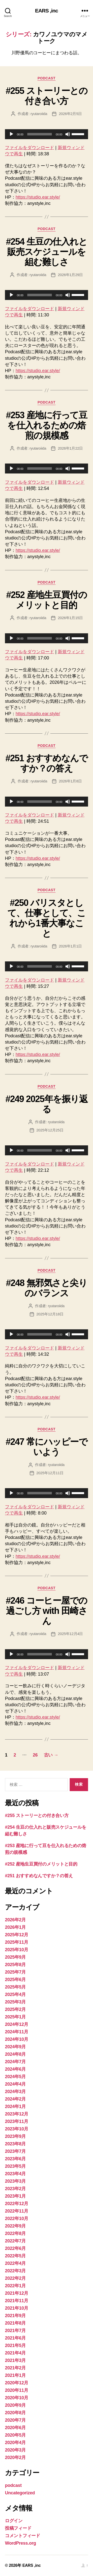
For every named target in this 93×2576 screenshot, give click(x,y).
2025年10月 (16, 1949)
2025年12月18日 (49, 1314)
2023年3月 (15, 2181)
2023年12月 (16, 2113)
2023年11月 (16, 2121)
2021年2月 (15, 2367)
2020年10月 (16, 2397)
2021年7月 (15, 2330)
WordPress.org (20, 2543)
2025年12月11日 (49, 1473)
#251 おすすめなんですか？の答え (46, 763)
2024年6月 (15, 2069)
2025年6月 (15, 1979)
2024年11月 (16, 2031)
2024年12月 (16, 2024)
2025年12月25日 (49, 1130)
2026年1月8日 (70, 781)
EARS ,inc (46, 10)
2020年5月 (15, 2435)
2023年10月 (16, 2128)
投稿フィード (18, 2528)
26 (35, 1755)
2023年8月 (15, 2143)
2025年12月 (16, 1934)
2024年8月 (15, 2054)
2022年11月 (16, 2211)
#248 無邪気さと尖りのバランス (46, 1288)
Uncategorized (20, 2492)
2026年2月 (15, 1919)
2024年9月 (15, 2046)
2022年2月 (15, 2278)
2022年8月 (15, 2233)
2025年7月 (15, 1972)
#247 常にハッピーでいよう (46, 1447)
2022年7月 (15, 2240)
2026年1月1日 (70, 946)
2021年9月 (15, 2315)
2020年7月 (15, 2420)
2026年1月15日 (70, 618)
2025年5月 (15, 1987)
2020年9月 (15, 2405)
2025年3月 (15, 2001)
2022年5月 (15, 2255)
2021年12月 (16, 2293)
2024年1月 (15, 2106)
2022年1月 (15, 2285)
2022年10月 (16, 2218)
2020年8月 (15, 2412)
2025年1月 (15, 2016)
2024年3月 (15, 2091)
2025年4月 (15, 1994)
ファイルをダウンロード (29, 147)
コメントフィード (22, 2535)
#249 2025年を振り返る (46, 1104)
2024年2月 (15, 2099)
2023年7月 (15, 2151)
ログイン (14, 2520)
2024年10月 (16, 2039)
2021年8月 (15, 2323)
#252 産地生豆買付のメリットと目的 (46, 600)
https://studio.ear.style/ (38, 197)
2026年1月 (15, 1927)
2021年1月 (15, 2375)
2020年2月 (15, 2457)
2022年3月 (15, 2270)
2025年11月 (16, 1942)
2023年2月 (15, 2188)
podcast (46, 78)
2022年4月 (15, 2263)
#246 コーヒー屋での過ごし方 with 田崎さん (46, 1610)
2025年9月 (15, 1957)
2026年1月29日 (70, 275)
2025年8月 (15, 1964)
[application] (46, 134)
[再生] (11, 134)
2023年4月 (15, 2173)
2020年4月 (15, 2442)
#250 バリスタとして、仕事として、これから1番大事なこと (46, 918)
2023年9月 (15, 2136)
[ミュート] (67, 134)
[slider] (39, 134)
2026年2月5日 (70, 114)
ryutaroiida (39, 114)
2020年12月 (16, 2382)
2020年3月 (15, 2450)
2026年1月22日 (70, 448)
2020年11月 (16, 2390)
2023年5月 (15, 2166)
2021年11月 (16, 2300)
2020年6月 (15, 2427)
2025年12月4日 (70, 1634)
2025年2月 (15, 2009)
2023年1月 (15, 2196)
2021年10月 (16, 2308)
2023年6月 (15, 2158)
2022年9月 (15, 2226)
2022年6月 (15, 2248)
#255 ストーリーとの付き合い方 (46, 96)
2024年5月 (15, 2076)
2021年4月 (15, 2352)
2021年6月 (15, 2338)
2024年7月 (15, 2061)
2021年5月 (15, 2345)
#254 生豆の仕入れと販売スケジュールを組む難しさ (46, 251)
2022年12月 (16, 2203)
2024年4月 (15, 2084)
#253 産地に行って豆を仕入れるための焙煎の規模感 (46, 425)
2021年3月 (15, 2360)
